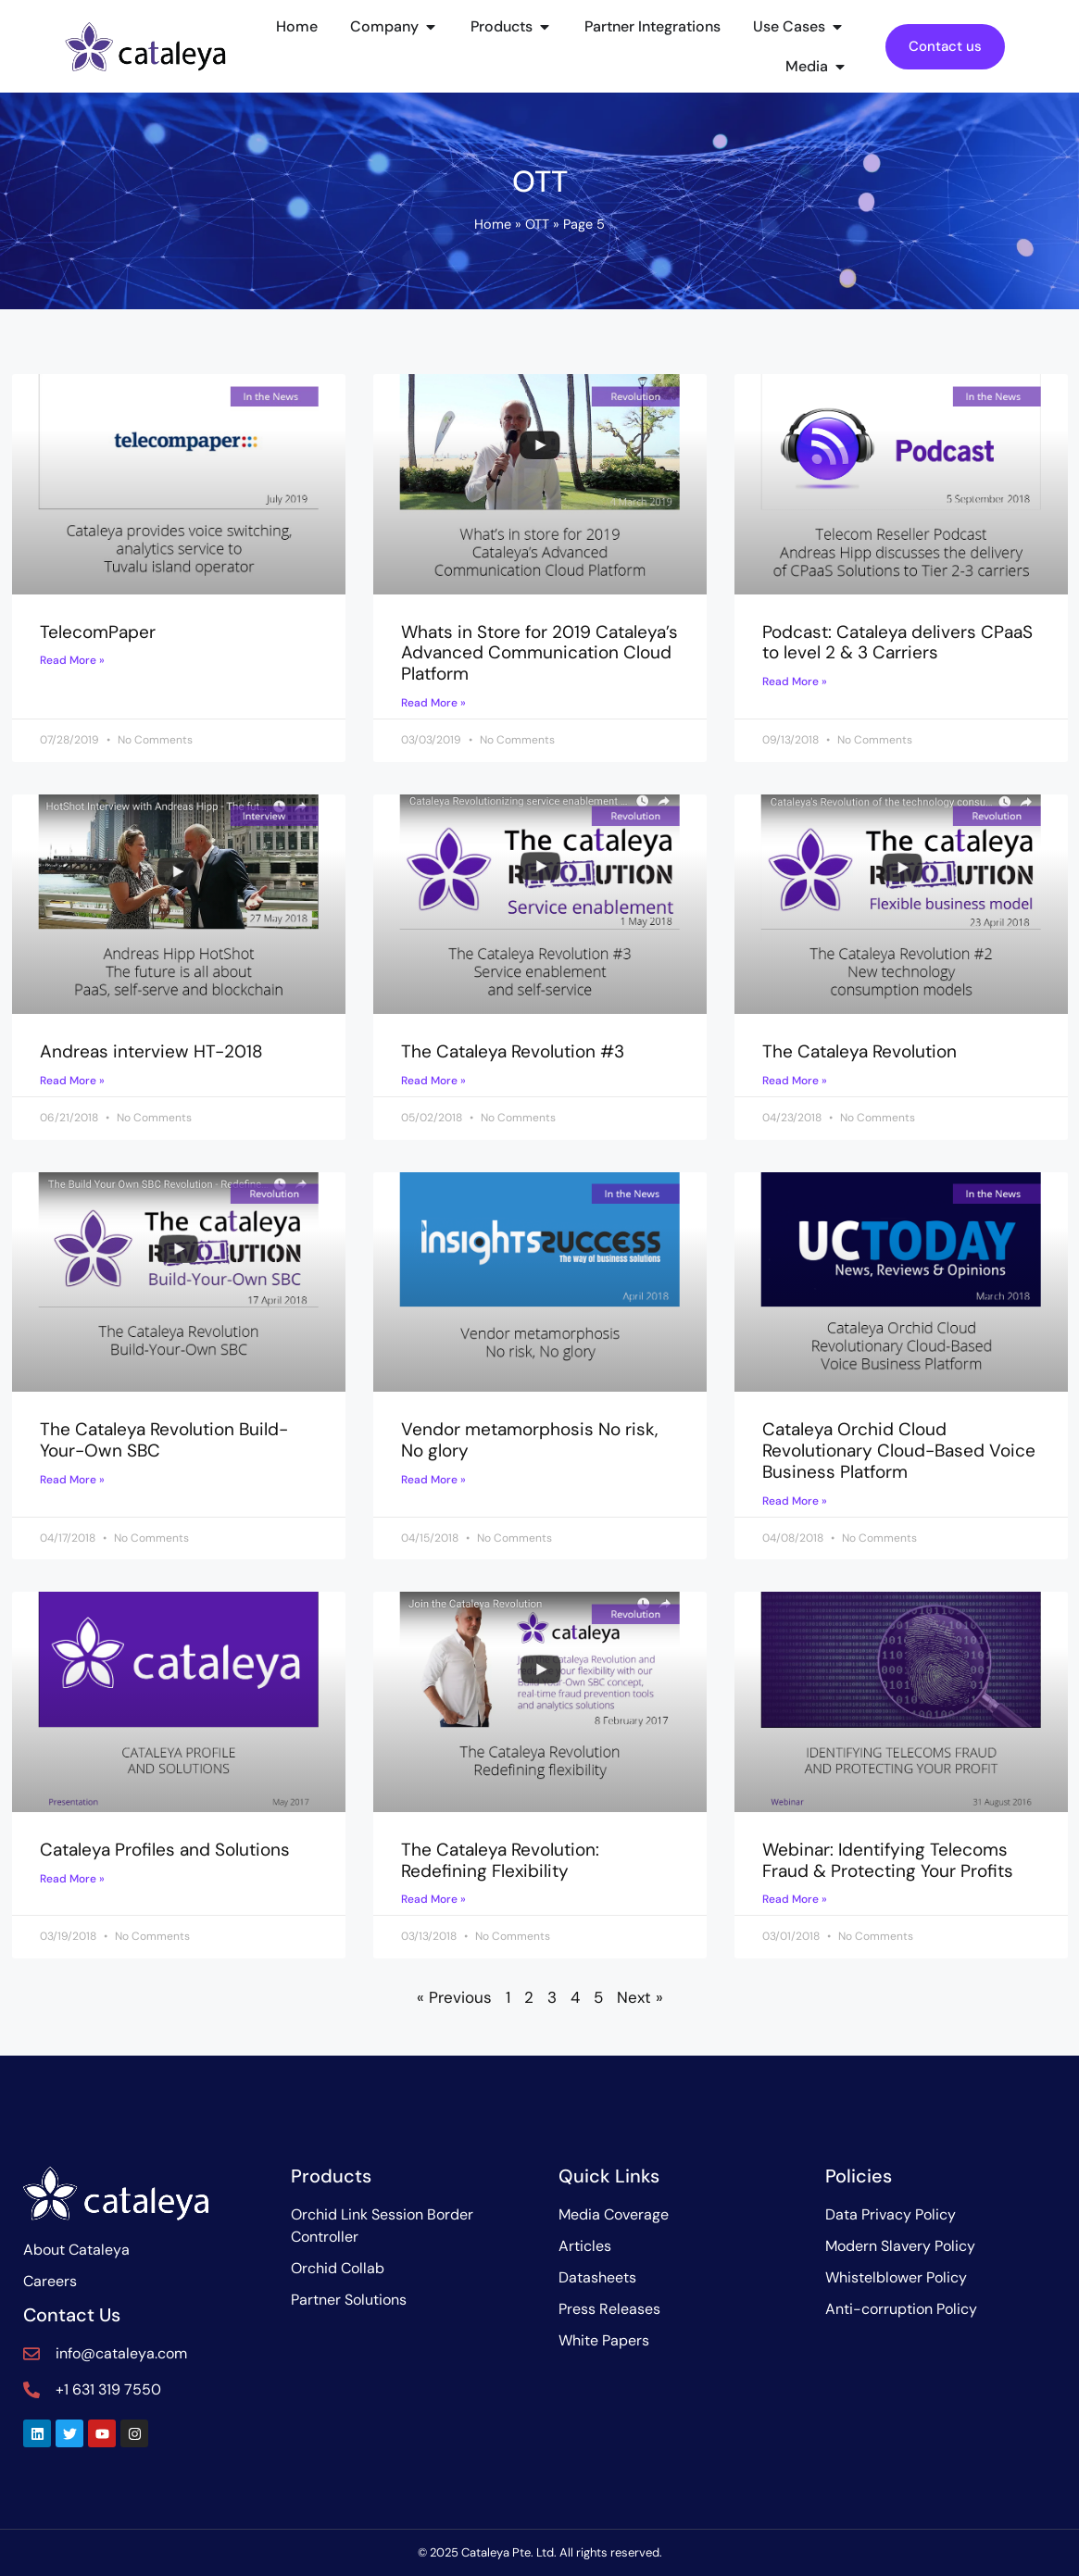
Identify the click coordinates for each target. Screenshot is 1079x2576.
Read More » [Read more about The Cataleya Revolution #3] (433, 1080)
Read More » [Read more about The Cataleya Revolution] (794, 1080)
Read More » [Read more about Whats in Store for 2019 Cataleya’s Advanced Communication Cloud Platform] (433, 702)
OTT (537, 224)
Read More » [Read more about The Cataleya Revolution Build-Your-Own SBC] (72, 1479)
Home (492, 224)
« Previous (454, 1997)
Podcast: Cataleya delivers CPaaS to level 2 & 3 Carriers (897, 642)
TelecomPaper (98, 632)
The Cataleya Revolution (859, 1051)
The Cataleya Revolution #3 (512, 1051)
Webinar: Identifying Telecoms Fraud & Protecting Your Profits (887, 1860)
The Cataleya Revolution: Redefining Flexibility (500, 1860)
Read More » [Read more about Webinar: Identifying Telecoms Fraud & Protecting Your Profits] (794, 1899)
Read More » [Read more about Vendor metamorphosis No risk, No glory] (433, 1479)
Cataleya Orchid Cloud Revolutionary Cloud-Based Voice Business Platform (898, 1450)
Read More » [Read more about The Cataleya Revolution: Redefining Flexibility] (433, 1899)
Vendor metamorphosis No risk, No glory (529, 1440)
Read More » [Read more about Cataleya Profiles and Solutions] (72, 1878)
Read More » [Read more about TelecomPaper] (72, 660)
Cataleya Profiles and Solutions (165, 1849)
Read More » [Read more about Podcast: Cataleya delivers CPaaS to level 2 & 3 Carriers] (794, 681)
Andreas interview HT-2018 (151, 1051)
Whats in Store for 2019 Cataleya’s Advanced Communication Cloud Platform (539, 653)
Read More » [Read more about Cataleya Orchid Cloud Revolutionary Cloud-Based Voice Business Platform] (794, 1501)
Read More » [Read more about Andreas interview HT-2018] (72, 1080)
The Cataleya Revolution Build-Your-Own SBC (164, 1440)
